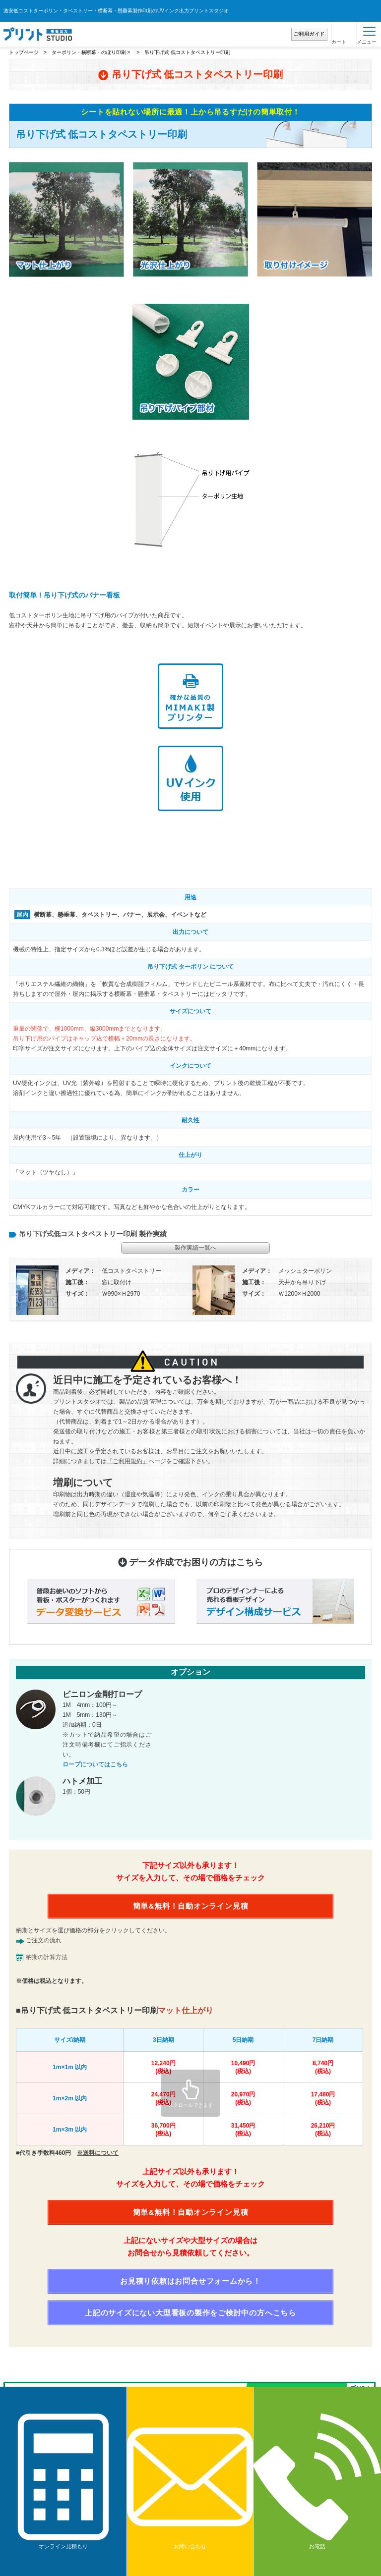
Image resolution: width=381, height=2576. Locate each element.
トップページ (24, 52)
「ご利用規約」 (127, 1461)
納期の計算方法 (46, 1957)
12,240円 (163, 2067)
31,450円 (243, 2130)
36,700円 (163, 2130)
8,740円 (323, 2067)
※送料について (98, 2152)
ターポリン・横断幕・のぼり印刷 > (91, 52)
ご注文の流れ (44, 1940)
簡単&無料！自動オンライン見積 (191, 1906)
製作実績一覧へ (195, 1247)
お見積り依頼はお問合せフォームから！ (190, 2281)
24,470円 (163, 2098)
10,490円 (243, 2067)
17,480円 (323, 2098)
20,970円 (243, 2098)
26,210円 (323, 2130)
